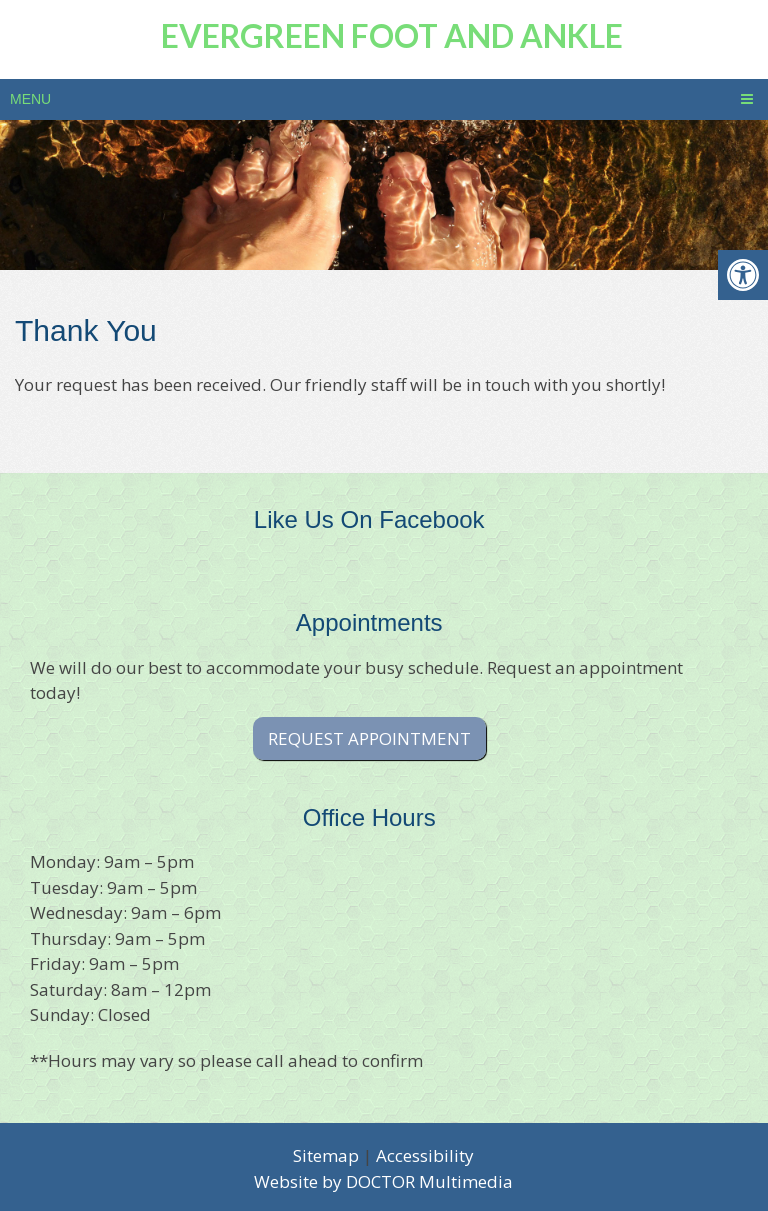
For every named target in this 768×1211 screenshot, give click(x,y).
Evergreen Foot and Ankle (392, 35)
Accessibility (425, 1155)
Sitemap (326, 1155)
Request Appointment (369, 738)
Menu (30, 99)
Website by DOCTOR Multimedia (383, 1181)
